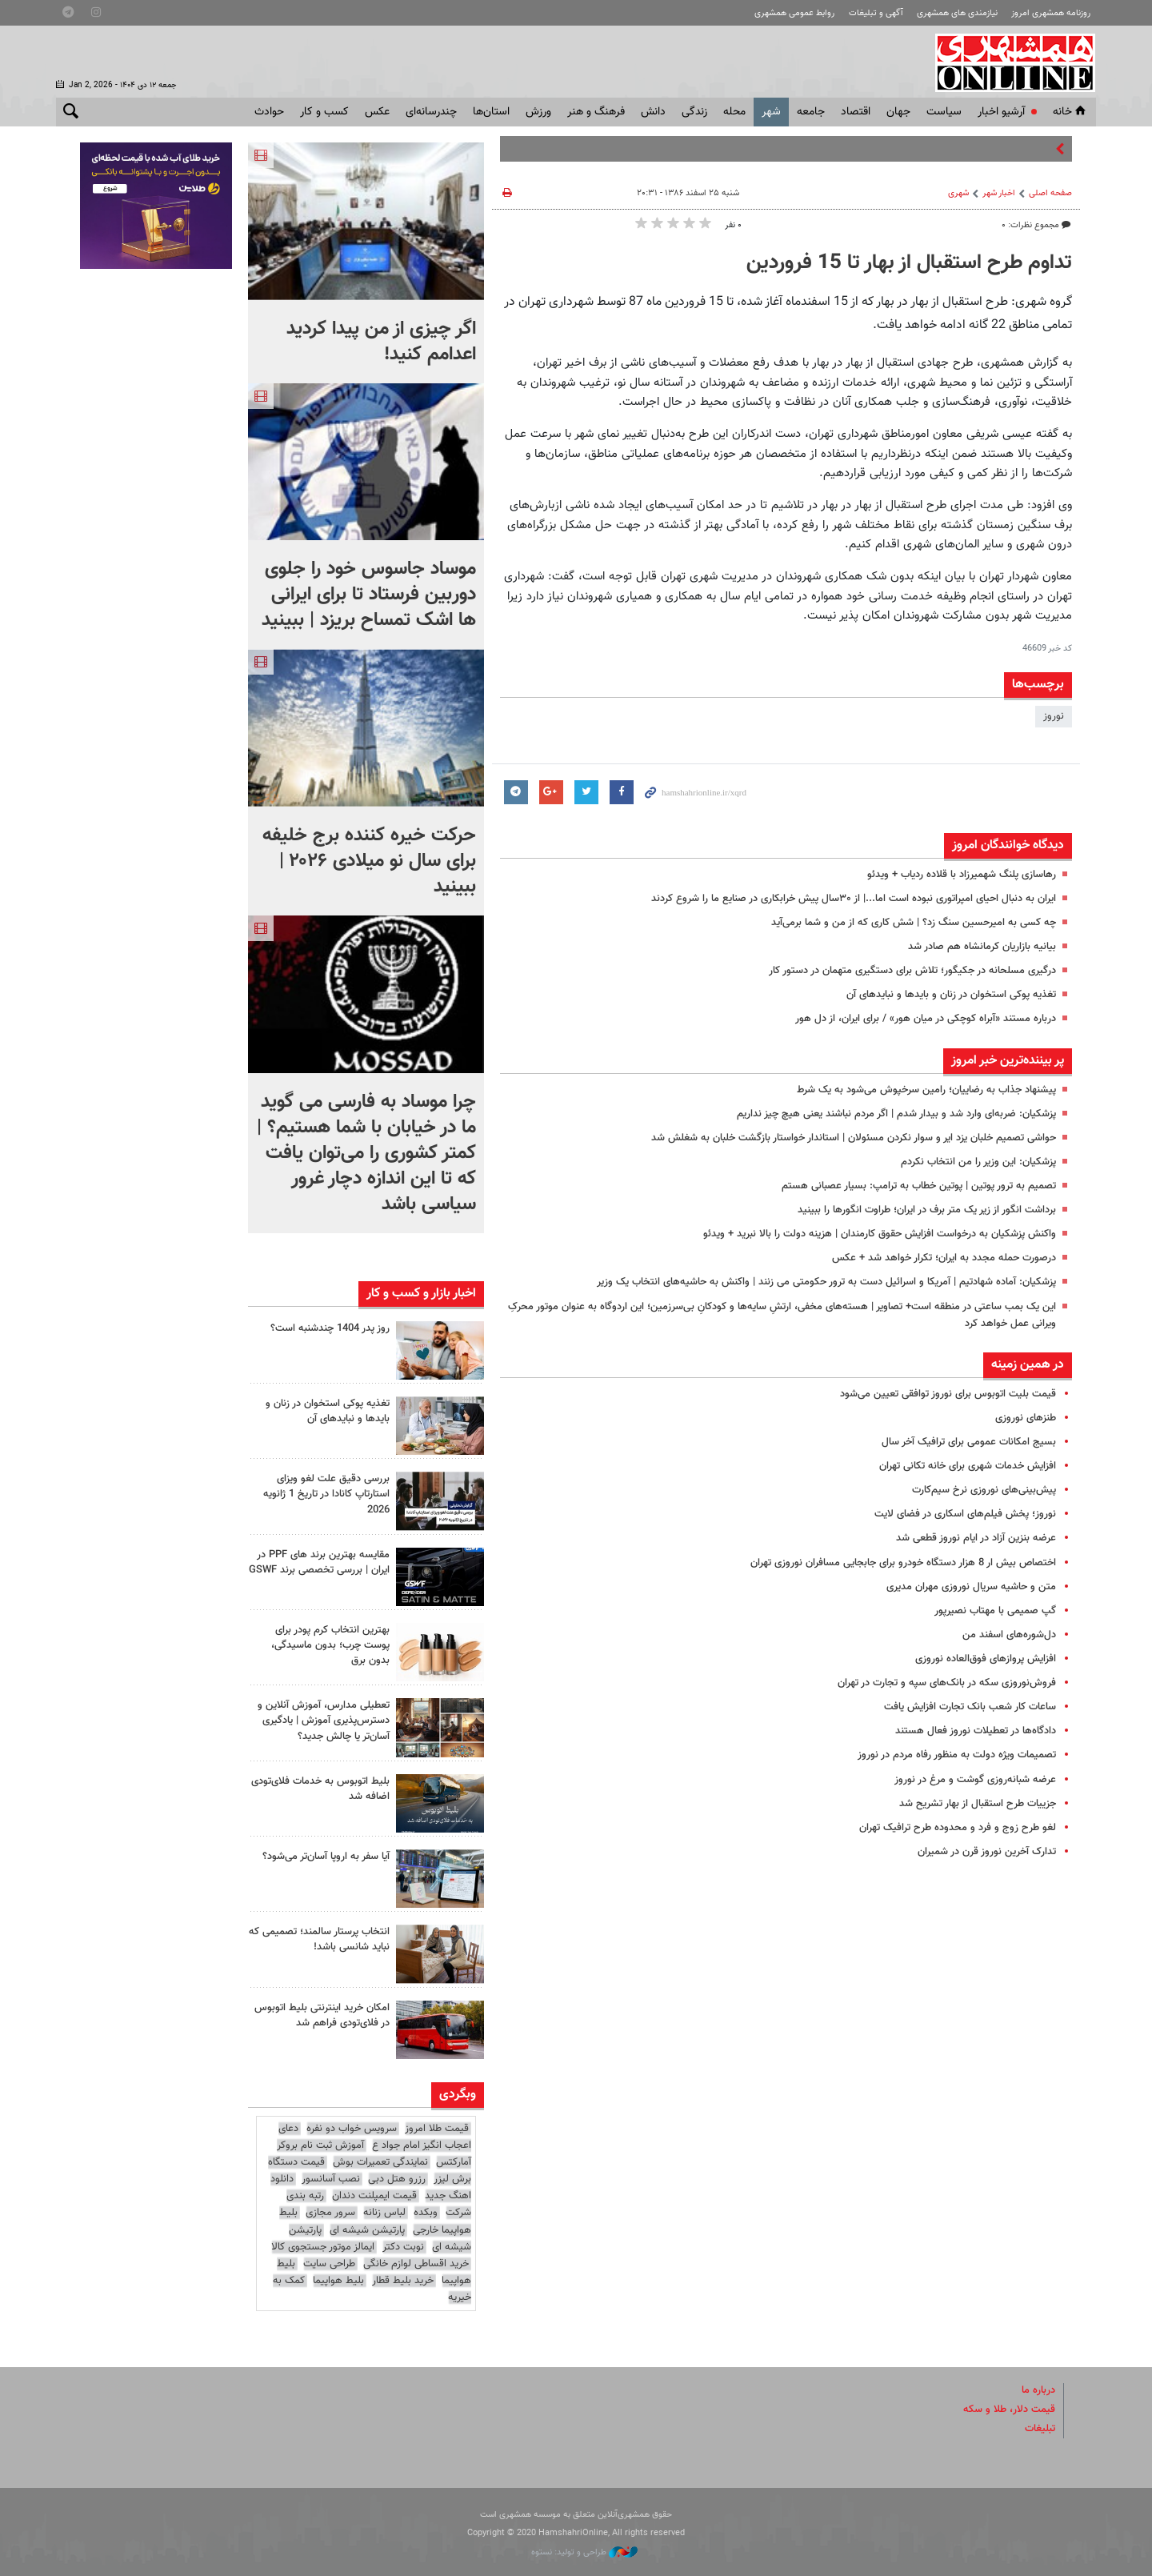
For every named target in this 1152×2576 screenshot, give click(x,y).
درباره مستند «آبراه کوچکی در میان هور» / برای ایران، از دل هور (925, 1019)
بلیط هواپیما (338, 2281)
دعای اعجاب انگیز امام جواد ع (374, 2137)
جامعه (811, 112)
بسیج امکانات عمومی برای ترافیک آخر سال (969, 1442)
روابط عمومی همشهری (794, 13)
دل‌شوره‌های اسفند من (1009, 1635)
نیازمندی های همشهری (957, 13)
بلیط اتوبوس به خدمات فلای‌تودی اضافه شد (320, 1789)
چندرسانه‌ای (431, 112)
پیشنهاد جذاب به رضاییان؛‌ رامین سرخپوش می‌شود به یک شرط (926, 1090)
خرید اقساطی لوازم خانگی (416, 2264)
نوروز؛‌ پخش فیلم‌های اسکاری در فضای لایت (965, 1514)
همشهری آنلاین (1008, 62)
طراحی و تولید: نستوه (584, 2552)
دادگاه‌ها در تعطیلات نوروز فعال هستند (975, 1731)
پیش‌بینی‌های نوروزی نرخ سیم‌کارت (984, 1490)
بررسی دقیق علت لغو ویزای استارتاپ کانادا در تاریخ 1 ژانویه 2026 (326, 1494)
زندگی (694, 112)
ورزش (538, 112)
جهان (898, 112)
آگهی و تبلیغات (876, 13)
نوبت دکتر (403, 2247)
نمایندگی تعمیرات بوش (380, 2162)
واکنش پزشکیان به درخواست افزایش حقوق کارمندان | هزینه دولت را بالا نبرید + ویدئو (879, 1234)
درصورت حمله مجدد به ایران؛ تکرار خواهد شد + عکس (944, 1258)
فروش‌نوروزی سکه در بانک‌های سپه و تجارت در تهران (947, 1683)
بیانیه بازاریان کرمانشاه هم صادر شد (982, 947)
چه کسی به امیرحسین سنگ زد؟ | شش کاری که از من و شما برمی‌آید (913, 923)
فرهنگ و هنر (596, 112)
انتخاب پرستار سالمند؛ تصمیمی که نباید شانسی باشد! (319, 1939)
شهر (771, 112)
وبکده (426, 2213)
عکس (377, 112)
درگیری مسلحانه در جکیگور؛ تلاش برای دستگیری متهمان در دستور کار (912, 971)
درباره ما (1038, 2390)
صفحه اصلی (1050, 193)
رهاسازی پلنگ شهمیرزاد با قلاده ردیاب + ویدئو (961, 875)
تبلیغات (1040, 2429)
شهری (958, 193)
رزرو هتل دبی (397, 2179)
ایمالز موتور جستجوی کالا (322, 2247)
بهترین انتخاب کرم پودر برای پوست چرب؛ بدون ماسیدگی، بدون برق (330, 1645)
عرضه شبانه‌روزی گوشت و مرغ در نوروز (975, 1780)
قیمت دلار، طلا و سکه (1009, 2410)
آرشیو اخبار (1001, 112)
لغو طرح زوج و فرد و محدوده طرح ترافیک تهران (957, 1828)
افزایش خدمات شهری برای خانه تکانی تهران (967, 1466)
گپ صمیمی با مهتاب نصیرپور (995, 1611)
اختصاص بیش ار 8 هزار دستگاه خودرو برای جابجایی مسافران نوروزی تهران (903, 1563)
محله (734, 112)
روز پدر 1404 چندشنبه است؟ (330, 1328)
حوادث (269, 112)
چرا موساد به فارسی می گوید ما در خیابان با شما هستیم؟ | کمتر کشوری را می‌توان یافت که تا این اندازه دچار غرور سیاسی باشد (366, 1153)
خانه (1070, 112)
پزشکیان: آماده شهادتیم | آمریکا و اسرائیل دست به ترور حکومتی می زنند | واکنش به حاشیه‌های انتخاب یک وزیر (826, 1282)
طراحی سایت (329, 2264)
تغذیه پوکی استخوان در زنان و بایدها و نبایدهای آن (951, 995)
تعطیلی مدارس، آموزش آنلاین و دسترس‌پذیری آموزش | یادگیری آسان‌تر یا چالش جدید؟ (324, 1720)
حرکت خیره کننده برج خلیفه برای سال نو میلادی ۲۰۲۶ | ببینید (369, 861)
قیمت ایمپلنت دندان (374, 2196)
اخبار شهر (998, 193)
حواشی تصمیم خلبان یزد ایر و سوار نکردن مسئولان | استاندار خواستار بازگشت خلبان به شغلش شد (853, 1138)
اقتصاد (855, 112)
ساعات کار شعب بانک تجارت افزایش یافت (970, 1707)
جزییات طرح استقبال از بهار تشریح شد (977, 1804)
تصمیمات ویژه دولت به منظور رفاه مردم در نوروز (957, 1755)
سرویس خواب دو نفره (351, 2129)
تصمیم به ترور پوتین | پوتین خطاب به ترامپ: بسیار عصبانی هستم (919, 1186)
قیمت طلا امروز (437, 2129)
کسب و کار (324, 112)
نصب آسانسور (331, 2179)
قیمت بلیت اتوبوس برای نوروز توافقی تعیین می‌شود (948, 1394)
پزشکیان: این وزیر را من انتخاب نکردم (978, 1162)
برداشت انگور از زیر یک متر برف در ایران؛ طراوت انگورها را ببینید (927, 1210)
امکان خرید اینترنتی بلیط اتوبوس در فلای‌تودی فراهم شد (322, 2015)
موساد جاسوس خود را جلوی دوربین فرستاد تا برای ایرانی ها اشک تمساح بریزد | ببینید (369, 594)
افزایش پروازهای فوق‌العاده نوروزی (985, 1659)
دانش (653, 112)
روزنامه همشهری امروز (1050, 13)
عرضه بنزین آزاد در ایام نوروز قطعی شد (976, 1538)
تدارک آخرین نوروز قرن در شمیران (985, 1852)
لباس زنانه (384, 2213)
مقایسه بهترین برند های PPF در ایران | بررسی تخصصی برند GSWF (319, 1562)
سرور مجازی (330, 2213)
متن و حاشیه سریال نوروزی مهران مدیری (971, 1587)
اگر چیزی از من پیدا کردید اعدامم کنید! (381, 342)
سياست (944, 112)
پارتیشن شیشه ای (367, 2230)
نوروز (1053, 716)
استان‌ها (491, 112)
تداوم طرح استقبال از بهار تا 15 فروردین (909, 263)
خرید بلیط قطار (403, 2281)
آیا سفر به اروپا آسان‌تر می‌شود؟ (326, 1857)
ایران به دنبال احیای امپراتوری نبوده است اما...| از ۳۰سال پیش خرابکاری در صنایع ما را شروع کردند (853, 899)
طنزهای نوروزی (1025, 1418)
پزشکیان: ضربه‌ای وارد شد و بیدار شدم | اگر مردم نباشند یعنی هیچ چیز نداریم (896, 1114)
